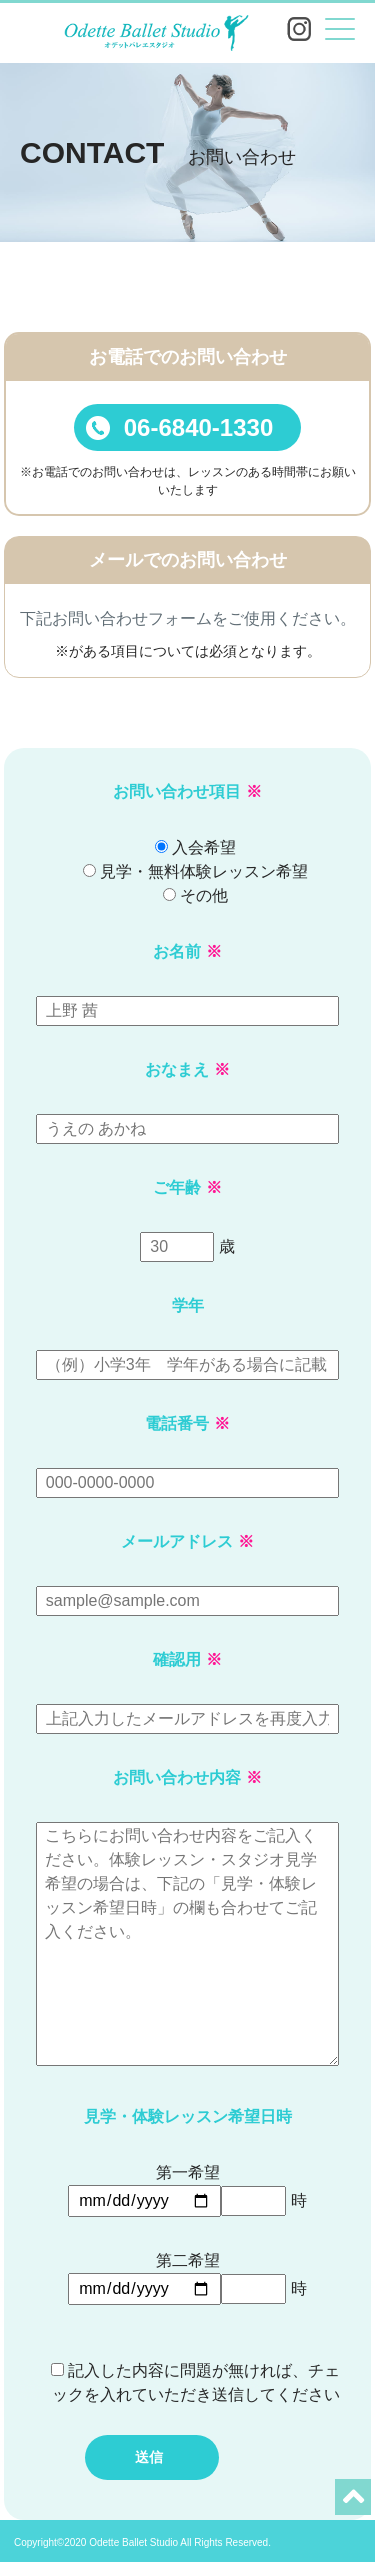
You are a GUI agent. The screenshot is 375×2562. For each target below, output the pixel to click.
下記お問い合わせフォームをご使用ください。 (188, 618)
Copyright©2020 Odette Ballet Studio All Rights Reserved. (142, 2542)
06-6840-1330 (179, 427)
